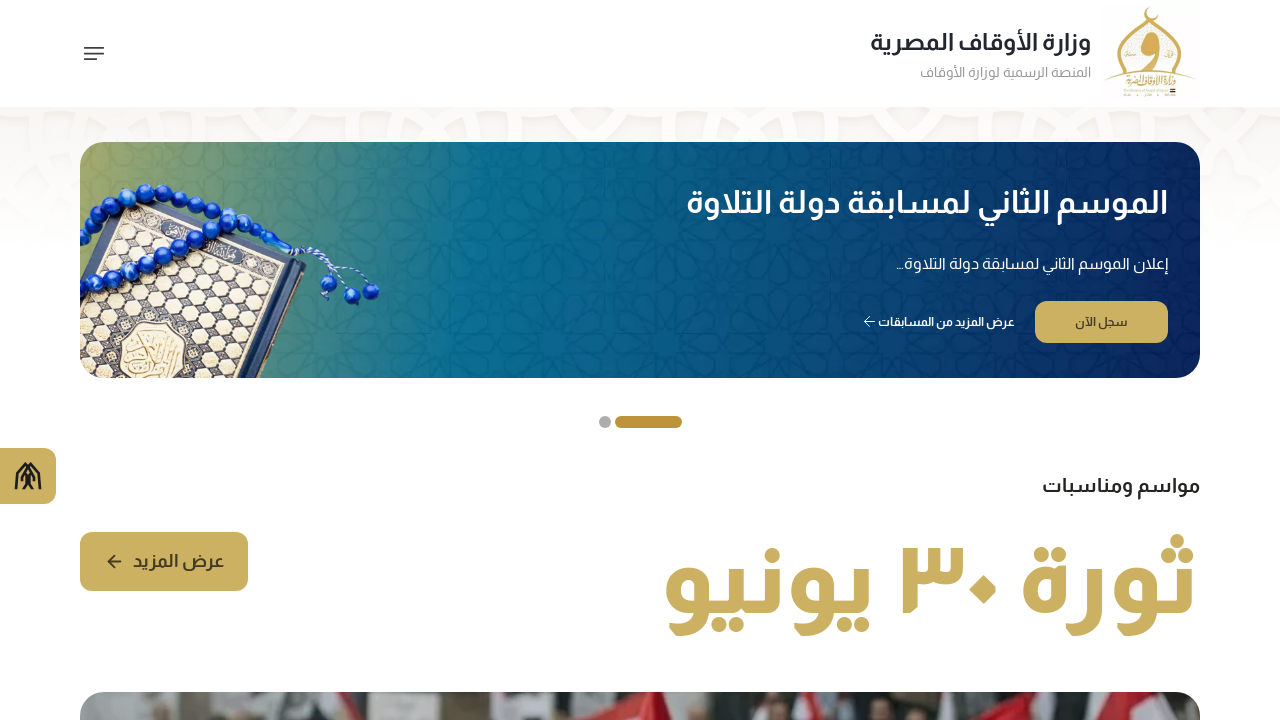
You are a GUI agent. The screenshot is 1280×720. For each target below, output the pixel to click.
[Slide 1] (648, 422)
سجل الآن (1101, 322)
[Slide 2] (605, 422)
